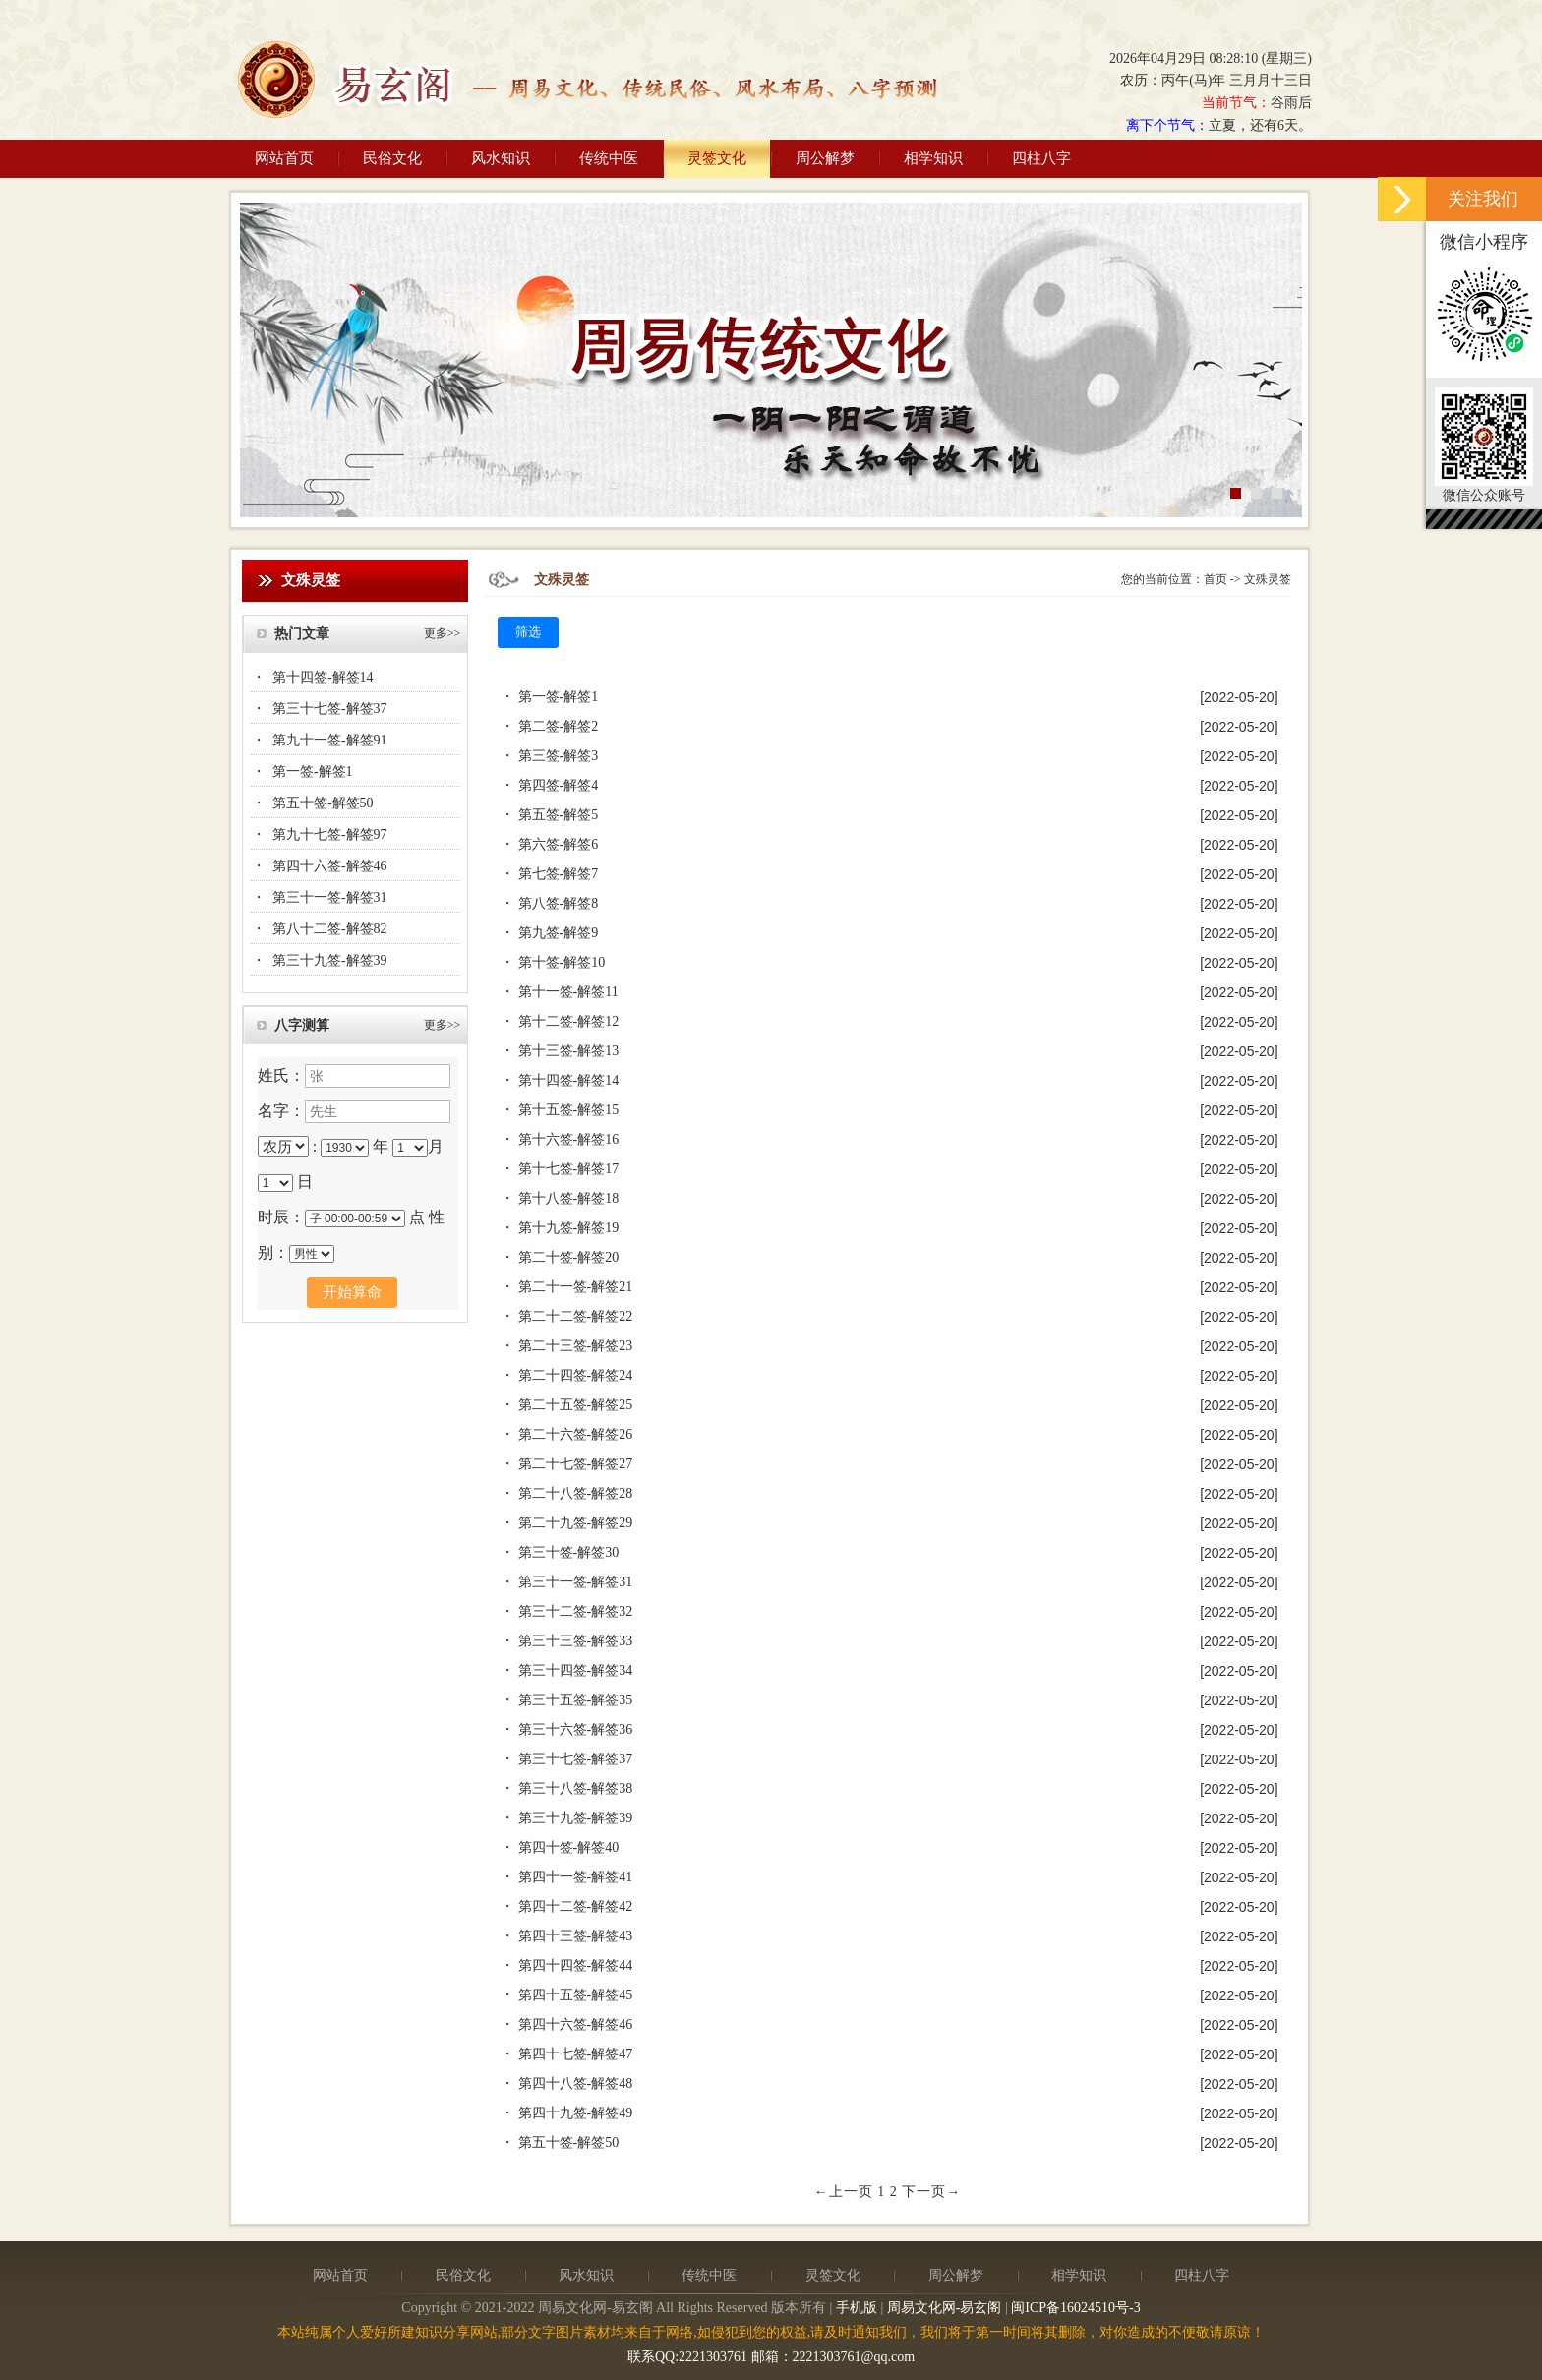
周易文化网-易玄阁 (944, 2307)
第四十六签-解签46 (329, 866)
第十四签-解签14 (323, 677)
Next (1287, 357)
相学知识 (933, 158)
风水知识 (500, 158)
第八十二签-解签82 (329, 929)
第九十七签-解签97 (329, 834)
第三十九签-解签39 (329, 960)
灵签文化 (716, 158)
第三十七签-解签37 (329, 708)
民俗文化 (392, 158)
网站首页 (284, 158)
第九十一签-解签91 (329, 740)
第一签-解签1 (312, 771)
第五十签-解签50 (323, 803)
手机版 (856, 2307)
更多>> (442, 633)
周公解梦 (825, 158)
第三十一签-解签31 (329, 897)
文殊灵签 (1267, 579)
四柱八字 (1041, 158)
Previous (255, 357)
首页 (1215, 579)
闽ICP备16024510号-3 (1075, 2307)
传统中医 (608, 158)
